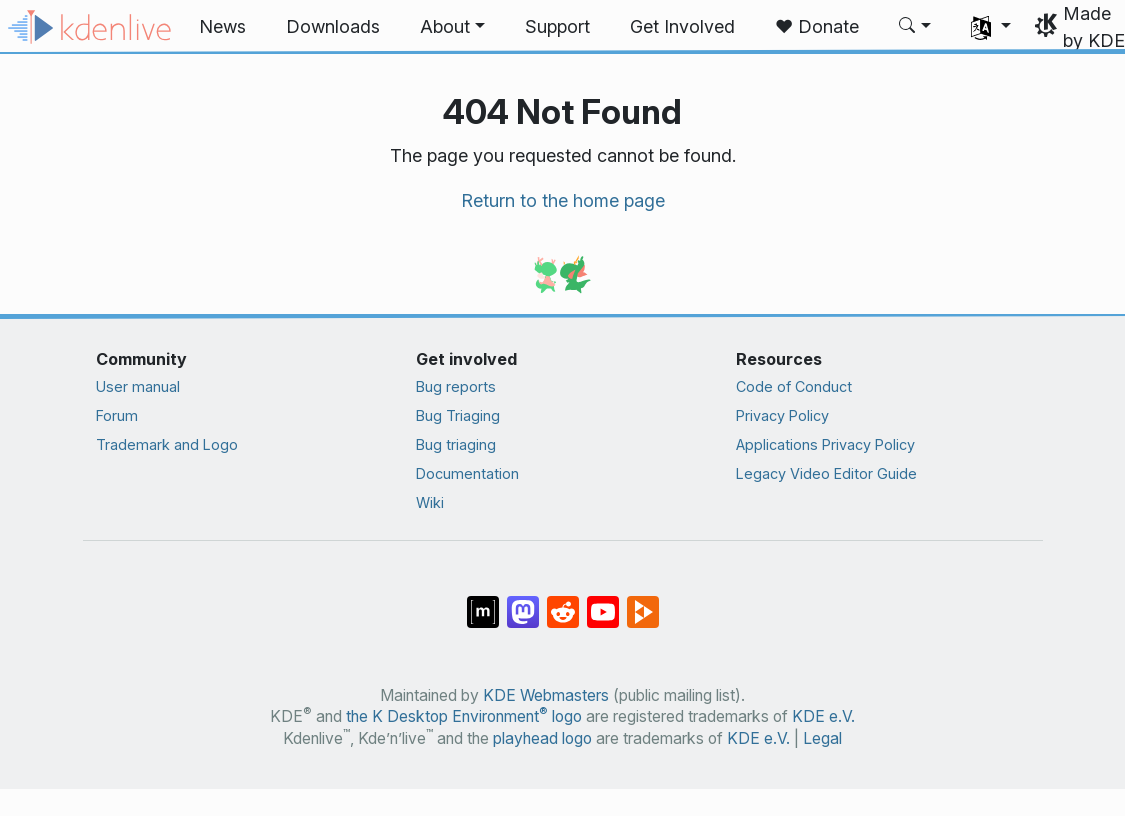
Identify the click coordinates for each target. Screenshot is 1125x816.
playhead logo (542, 738)
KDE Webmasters (546, 695)
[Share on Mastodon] (523, 602)
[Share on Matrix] (483, 602)
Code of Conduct (794, 386)
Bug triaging (456, 444)
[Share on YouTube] (603, 602)
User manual (138, 386)
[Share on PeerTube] (643, 602)
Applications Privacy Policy (825, 444)
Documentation (467, 473)
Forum (117, 415)
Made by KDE (1094, 27)
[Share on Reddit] (563, 602)
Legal (822, 738)
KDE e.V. (823, 716)
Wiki (430, 502)
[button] (452, 27)
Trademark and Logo (167, 444)
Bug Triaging (458, 415)
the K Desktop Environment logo (464, 716)
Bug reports (456, 386)
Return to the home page (563, 200)
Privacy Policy (782, 415)
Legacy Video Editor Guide (826, 473)
